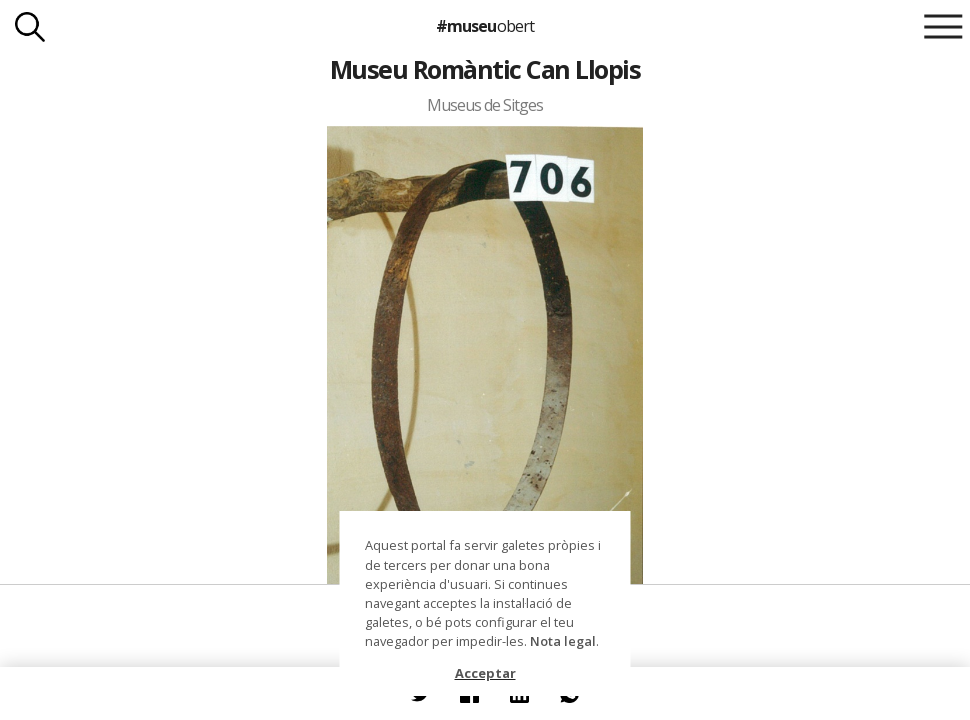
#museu (484, 26)
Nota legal (563, 641)
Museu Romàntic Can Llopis (485, 69)
